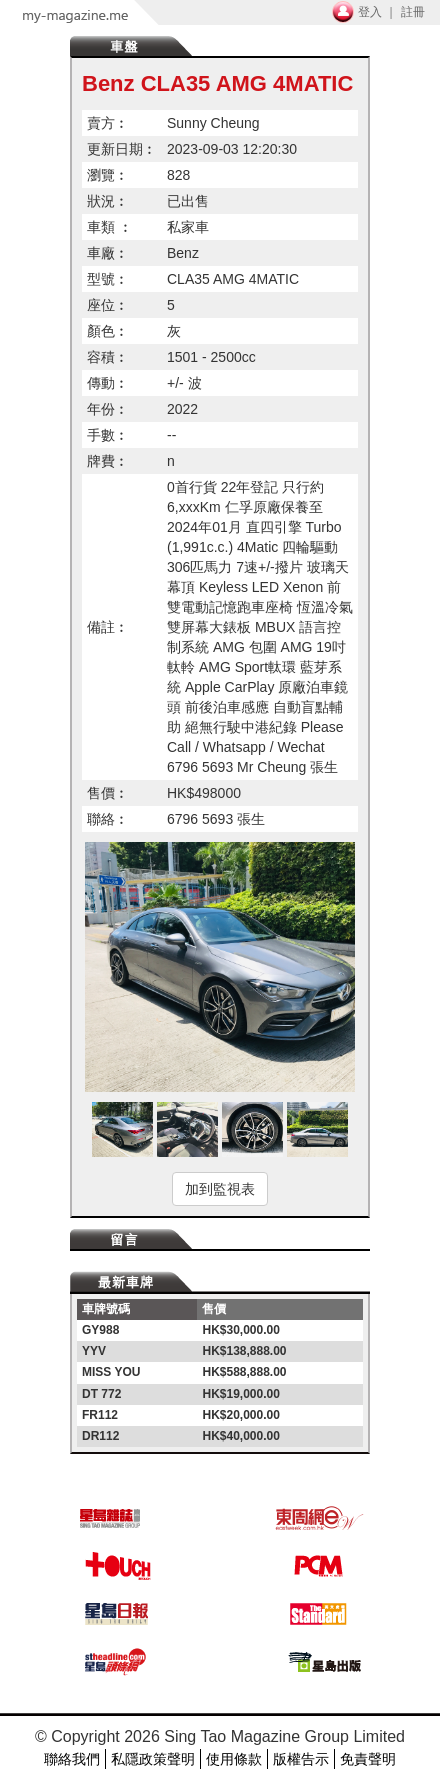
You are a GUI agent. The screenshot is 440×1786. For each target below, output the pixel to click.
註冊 (413, 12)
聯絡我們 (72, 1759)
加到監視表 (220, 1189)
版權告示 (301, 1759)
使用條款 (234, 1759)
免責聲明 (368, 1759)
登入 (370, 12)
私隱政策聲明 (153, 1759)
